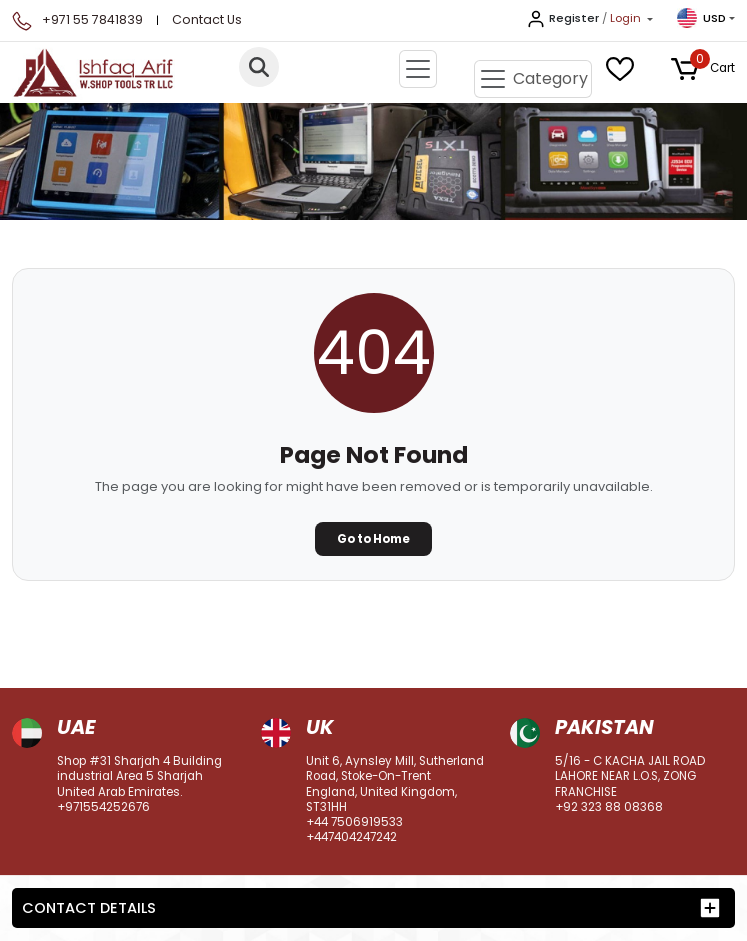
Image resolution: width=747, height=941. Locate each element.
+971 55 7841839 (92, 19)
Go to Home (373, 539)
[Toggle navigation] (418, 69)
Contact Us (207, 19)
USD (701, 18)
